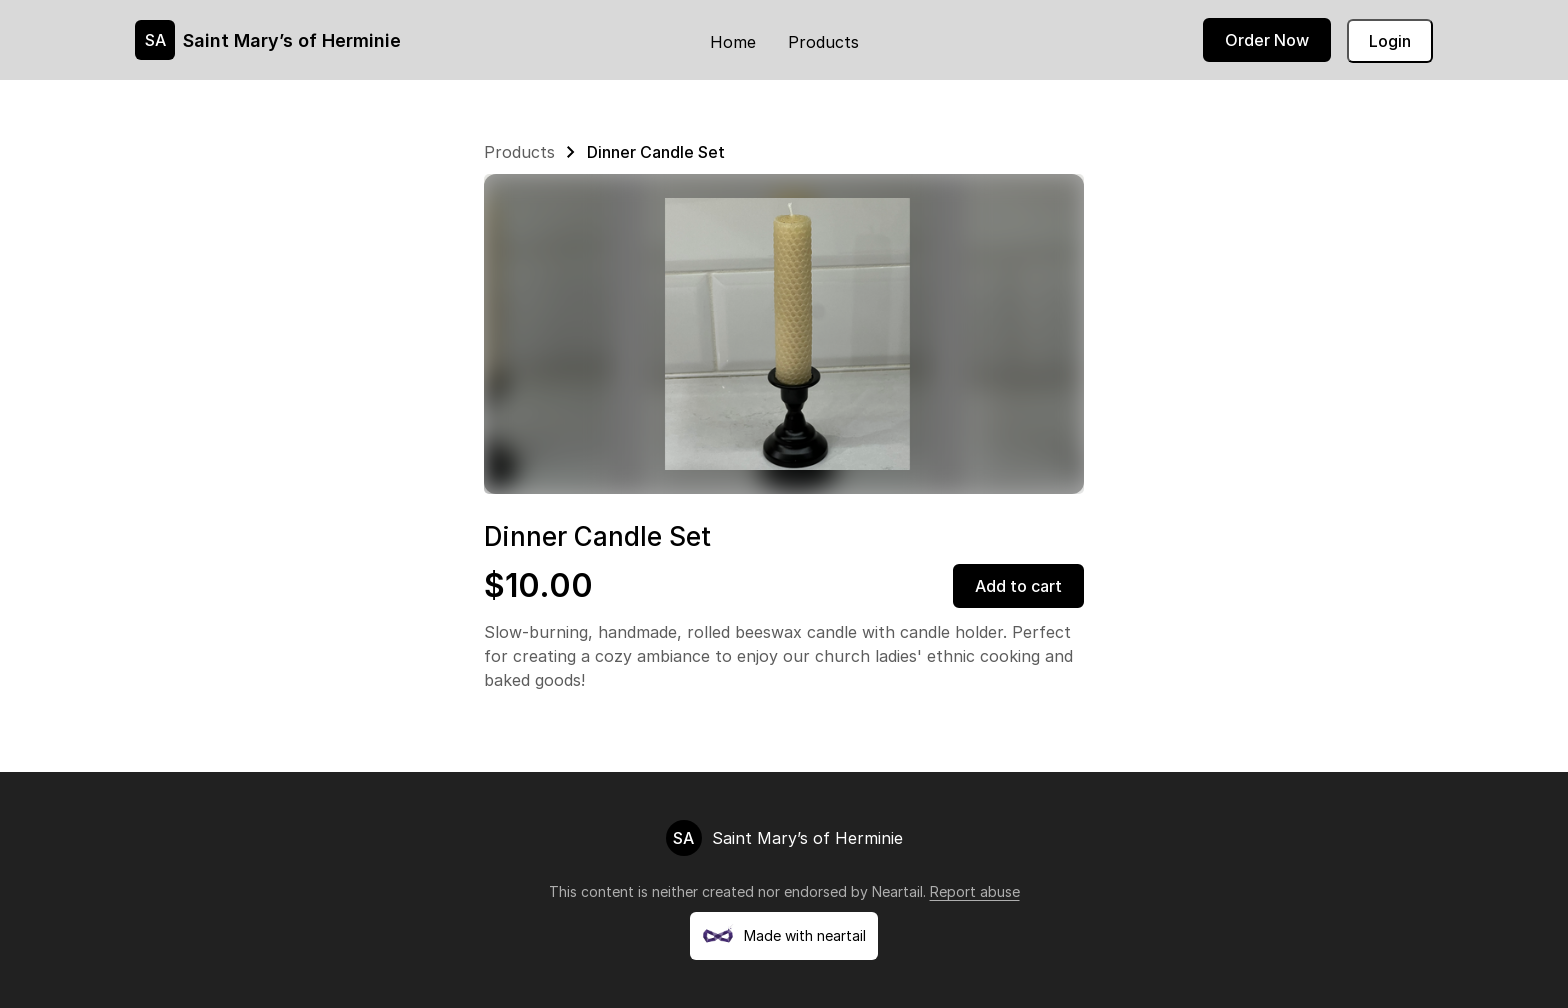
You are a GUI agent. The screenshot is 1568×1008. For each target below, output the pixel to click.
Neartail (897, 891)
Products (823, 42)
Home (733, 42)
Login (1390, 41)
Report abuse (975, 891)
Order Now (1267, 40)
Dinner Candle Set (656, 152)
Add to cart (1018, 586)
